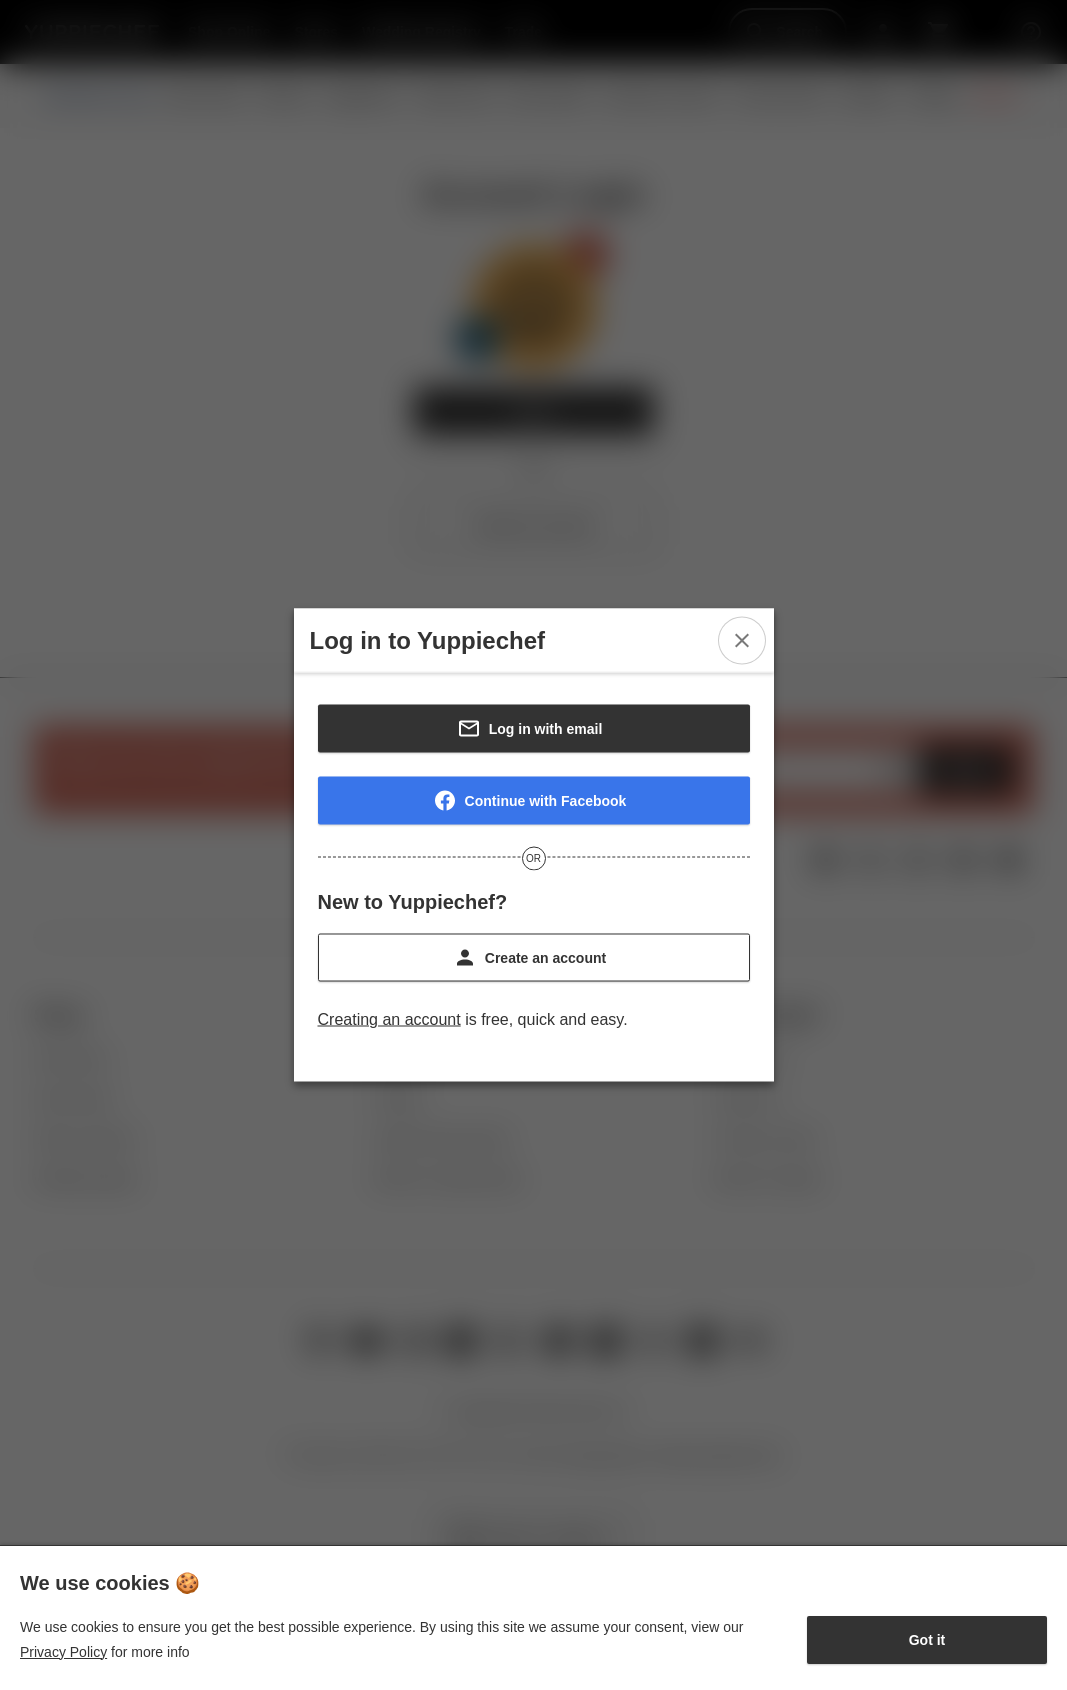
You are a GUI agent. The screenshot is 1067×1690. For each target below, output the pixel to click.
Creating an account (389, 1019)
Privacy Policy (63, 1652)
